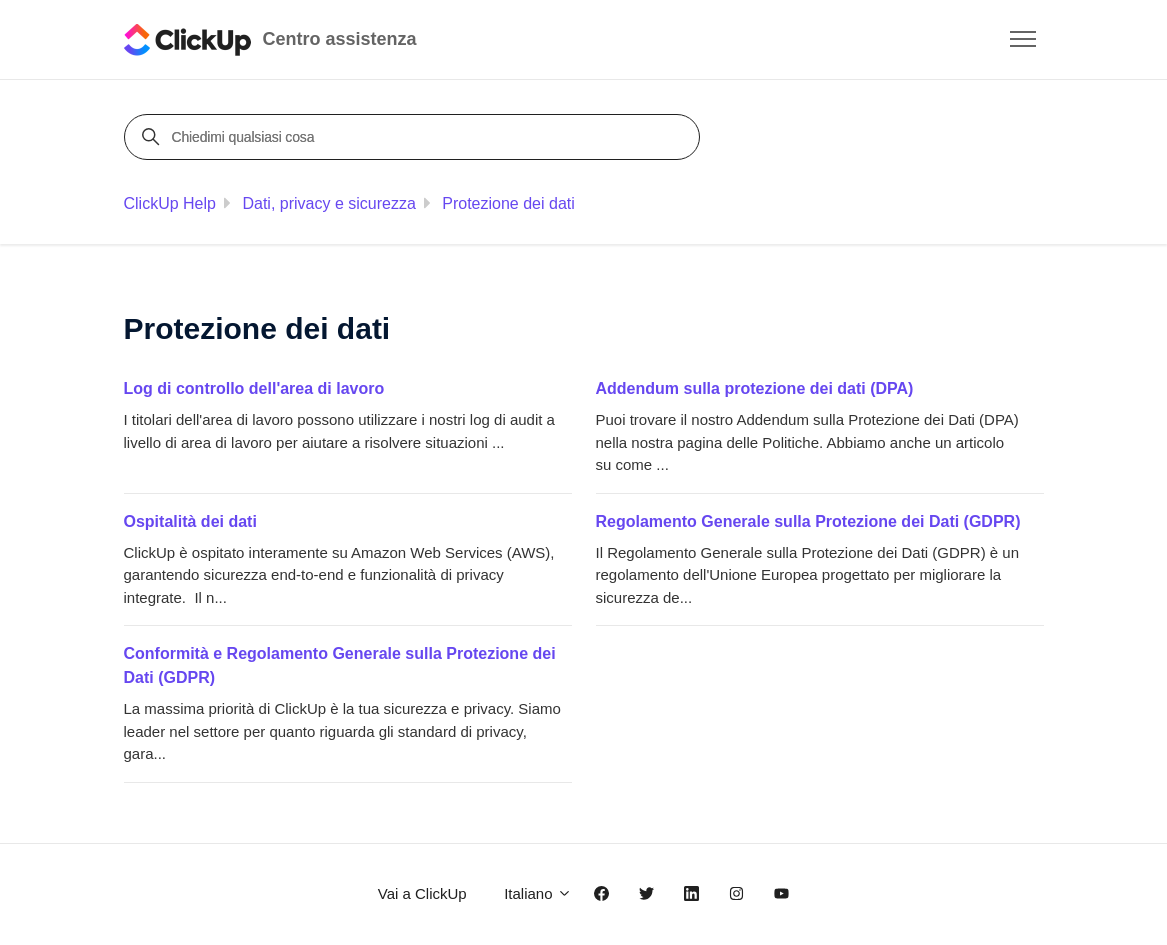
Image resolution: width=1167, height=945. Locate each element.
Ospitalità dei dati (190, 521)
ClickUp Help (170, 203)
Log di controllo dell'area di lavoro (254, 388)
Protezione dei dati (508, 203)
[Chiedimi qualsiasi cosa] (415, 137)
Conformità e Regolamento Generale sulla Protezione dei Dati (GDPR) (340, 665)
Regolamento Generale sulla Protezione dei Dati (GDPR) (808, 521)
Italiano (538, 893)
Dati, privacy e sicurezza (328, 203)
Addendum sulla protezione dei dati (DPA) (755, 388)
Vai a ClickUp (422, 893)
